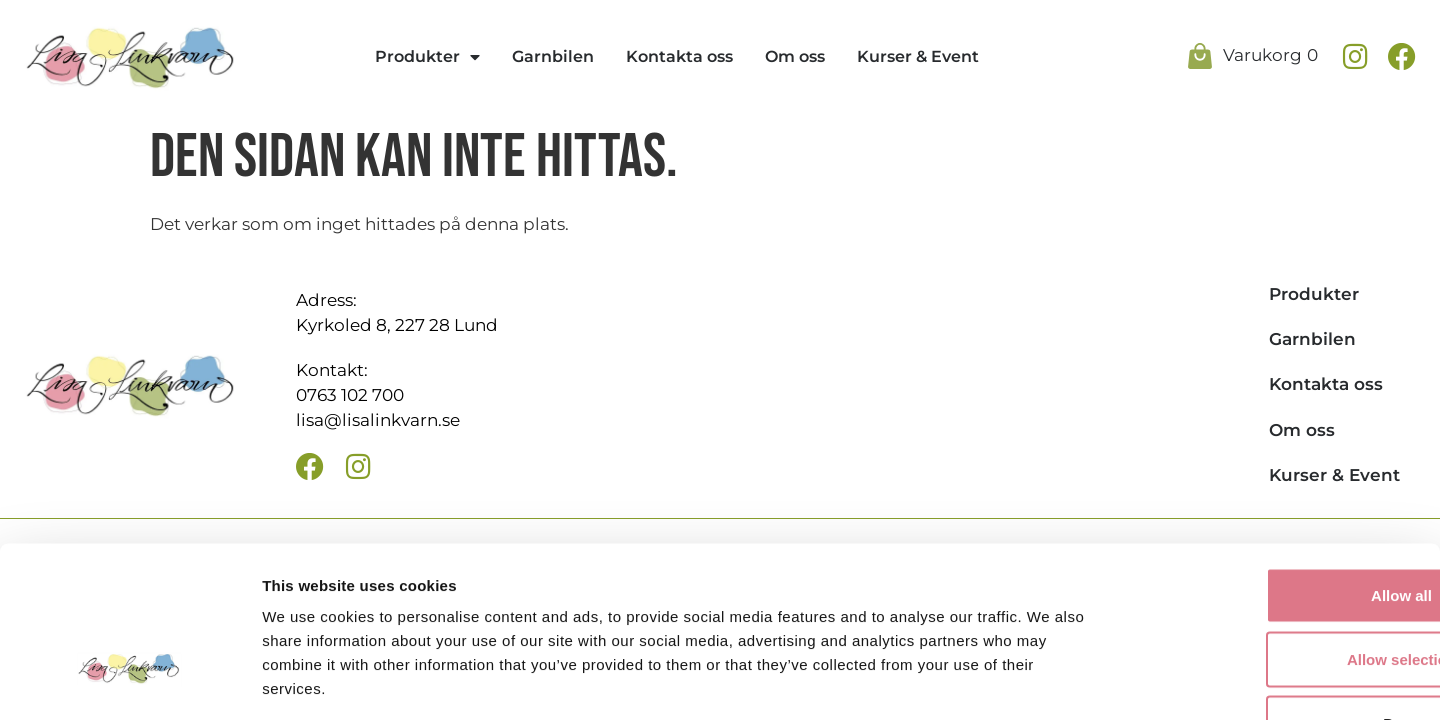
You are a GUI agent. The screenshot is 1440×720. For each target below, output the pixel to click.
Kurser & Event (918, 56)
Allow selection (1272, 524)
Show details (1049, 680)
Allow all (1273, 460)
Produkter (427, 57)
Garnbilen (553, 56)
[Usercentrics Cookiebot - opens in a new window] (129, 681)
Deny (1273, 588)
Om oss (795, 56)
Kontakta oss (679, 56)
